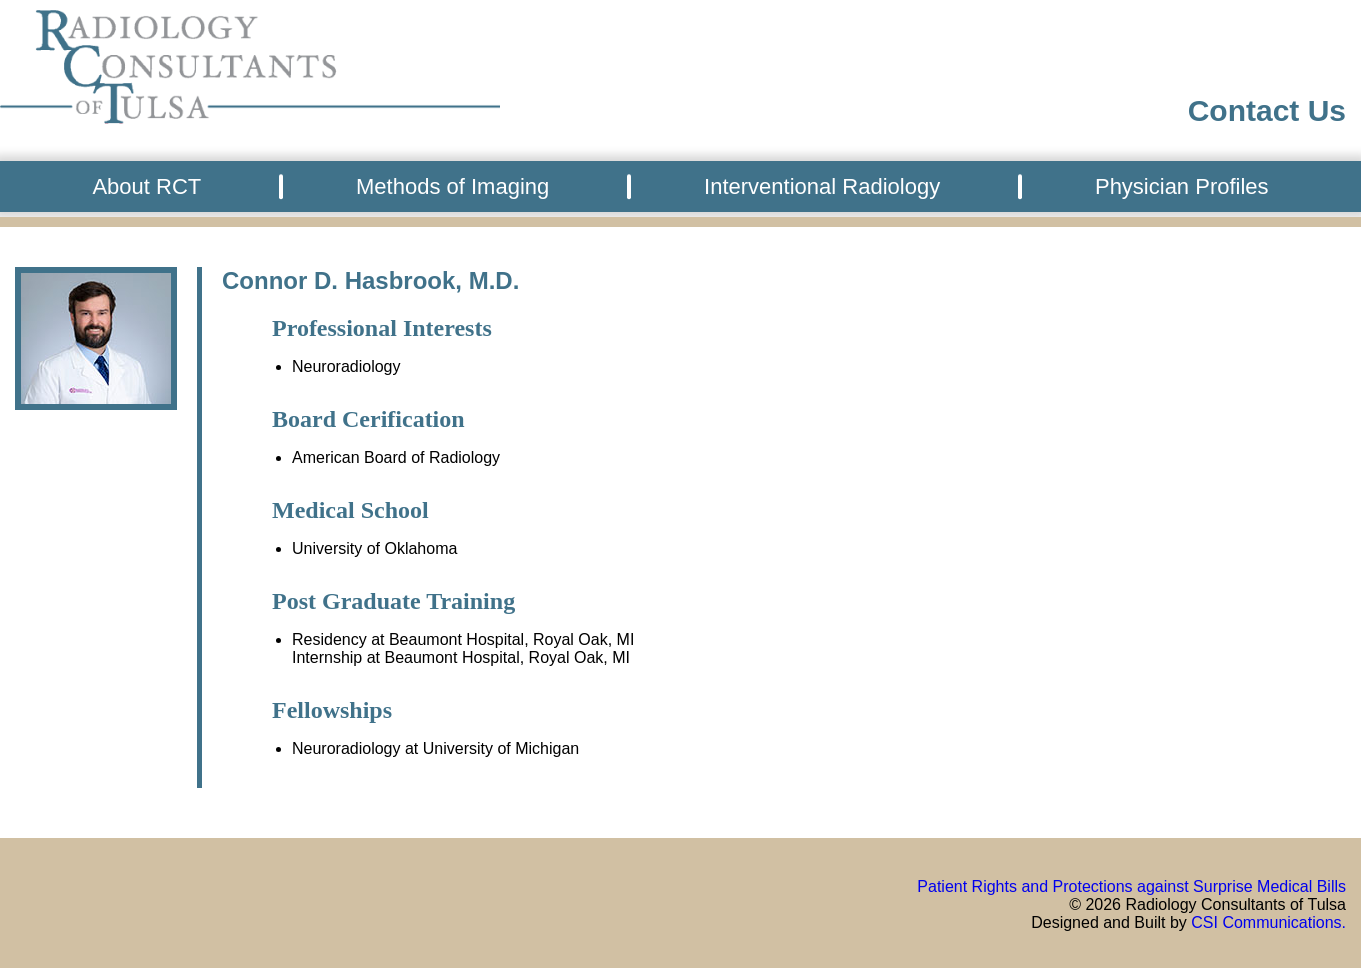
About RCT (146, 186)
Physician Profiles (1182, 186)
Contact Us (1267, 110)
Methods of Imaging (452, 186)
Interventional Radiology (822, 186)
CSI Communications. (1268, 922)
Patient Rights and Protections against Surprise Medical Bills (1131, 886)
